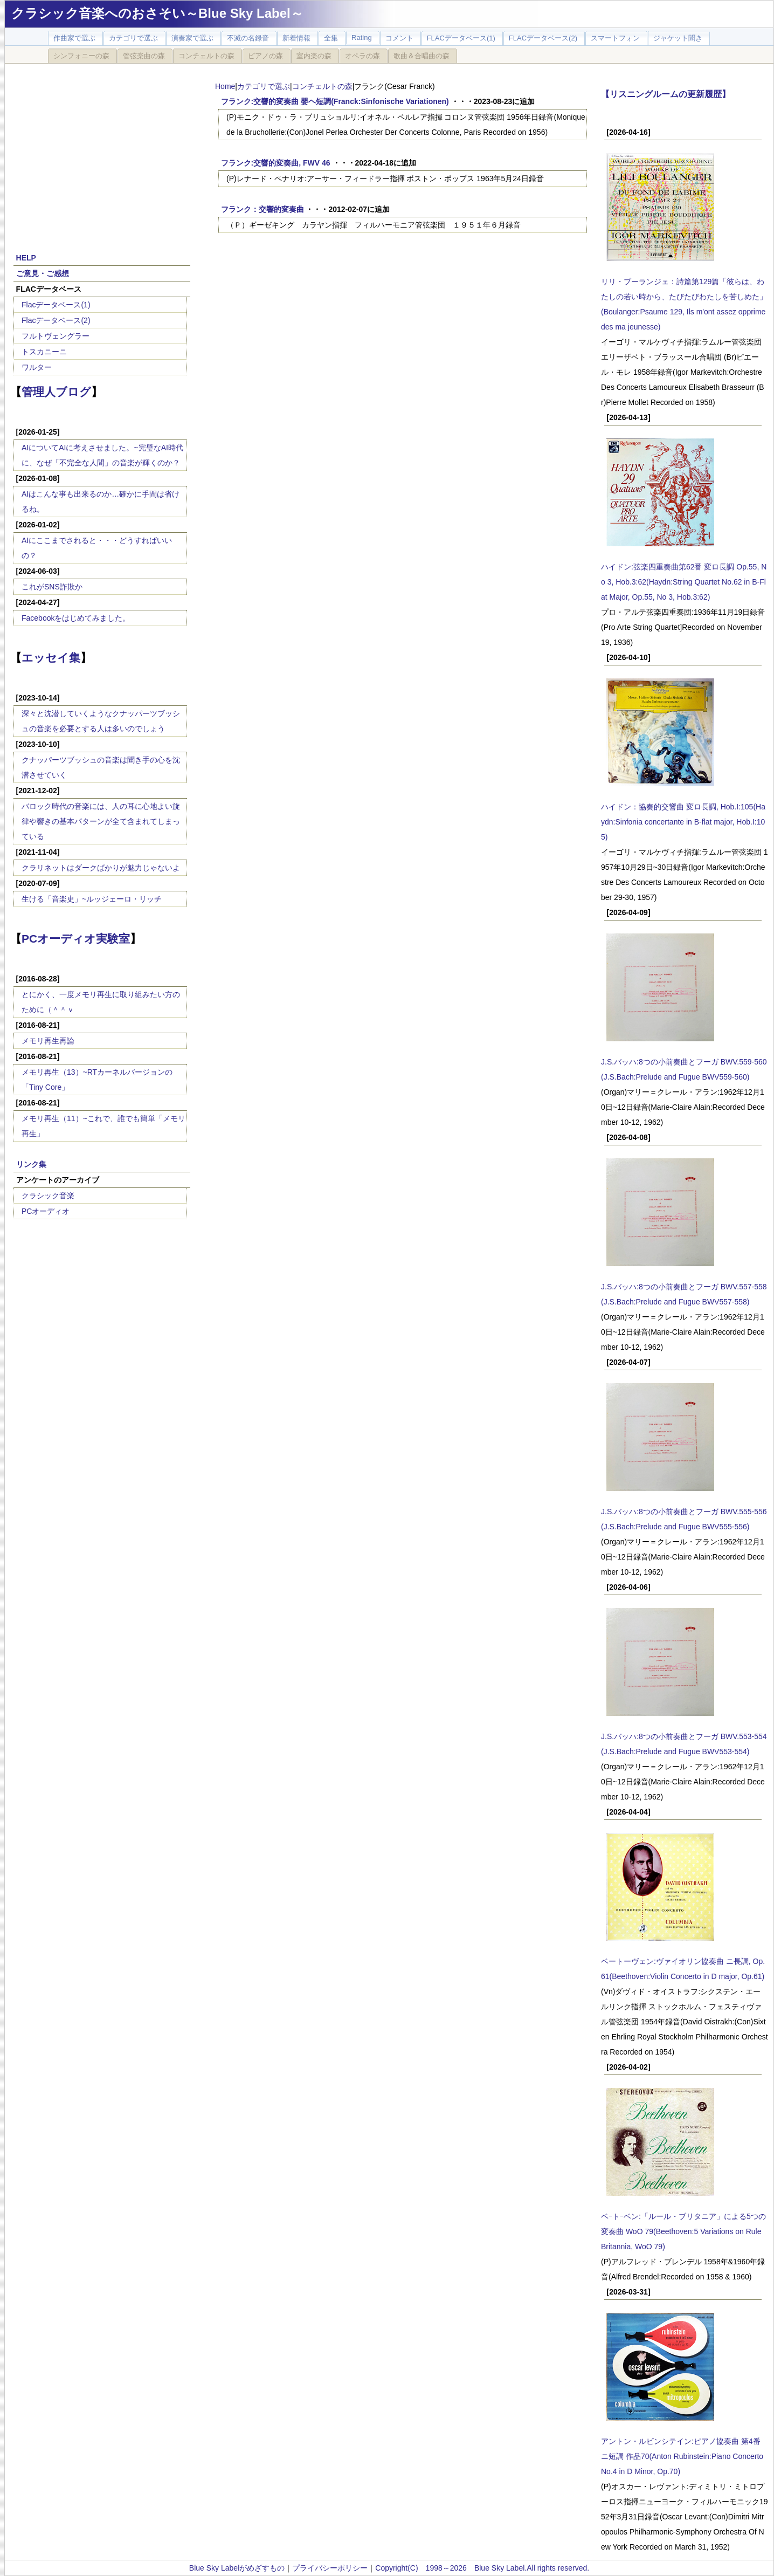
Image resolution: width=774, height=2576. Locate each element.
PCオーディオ (46, 1211)
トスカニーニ (44, 351)
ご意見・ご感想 (42, 273)
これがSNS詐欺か (52, 586)
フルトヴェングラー (55, 336)
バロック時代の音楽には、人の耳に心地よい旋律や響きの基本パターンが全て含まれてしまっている (101, 821)
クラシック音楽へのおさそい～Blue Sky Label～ (157, 13)
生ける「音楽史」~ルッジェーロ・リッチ (92, 899)
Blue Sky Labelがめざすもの (237, 2568)
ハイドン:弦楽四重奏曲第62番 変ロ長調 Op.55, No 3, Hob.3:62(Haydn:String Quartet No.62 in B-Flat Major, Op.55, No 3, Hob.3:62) (683, 581)
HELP (26, 257)
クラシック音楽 (48, 1195)
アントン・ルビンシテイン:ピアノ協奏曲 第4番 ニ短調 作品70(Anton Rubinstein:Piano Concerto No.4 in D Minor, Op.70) (682, 2456)
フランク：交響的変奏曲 (262, 209)
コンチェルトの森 (322, 86)
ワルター (37, 367)
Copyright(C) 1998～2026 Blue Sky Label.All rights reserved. (482, 2568)
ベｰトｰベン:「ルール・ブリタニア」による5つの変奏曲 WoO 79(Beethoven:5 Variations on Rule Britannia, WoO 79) (683, 2231)
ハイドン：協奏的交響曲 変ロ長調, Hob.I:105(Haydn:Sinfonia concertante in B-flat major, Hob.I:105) (683, 821)
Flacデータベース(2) (56, 320)
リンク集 (31, 1164)
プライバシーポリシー (330, 2568)
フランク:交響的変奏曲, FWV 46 (275, 163)
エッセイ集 (51, 657)
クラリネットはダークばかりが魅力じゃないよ (101, 867)
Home (225, 86)
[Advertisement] (101, 152)
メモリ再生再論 (48, 1040)
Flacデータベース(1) (56, 304)
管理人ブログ (56, 392)
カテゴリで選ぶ (263, 86)
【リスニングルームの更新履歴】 (665, 94)
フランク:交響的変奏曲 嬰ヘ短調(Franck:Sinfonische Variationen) (335, 101)
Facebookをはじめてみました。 (76, 618)
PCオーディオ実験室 (76, 938)
